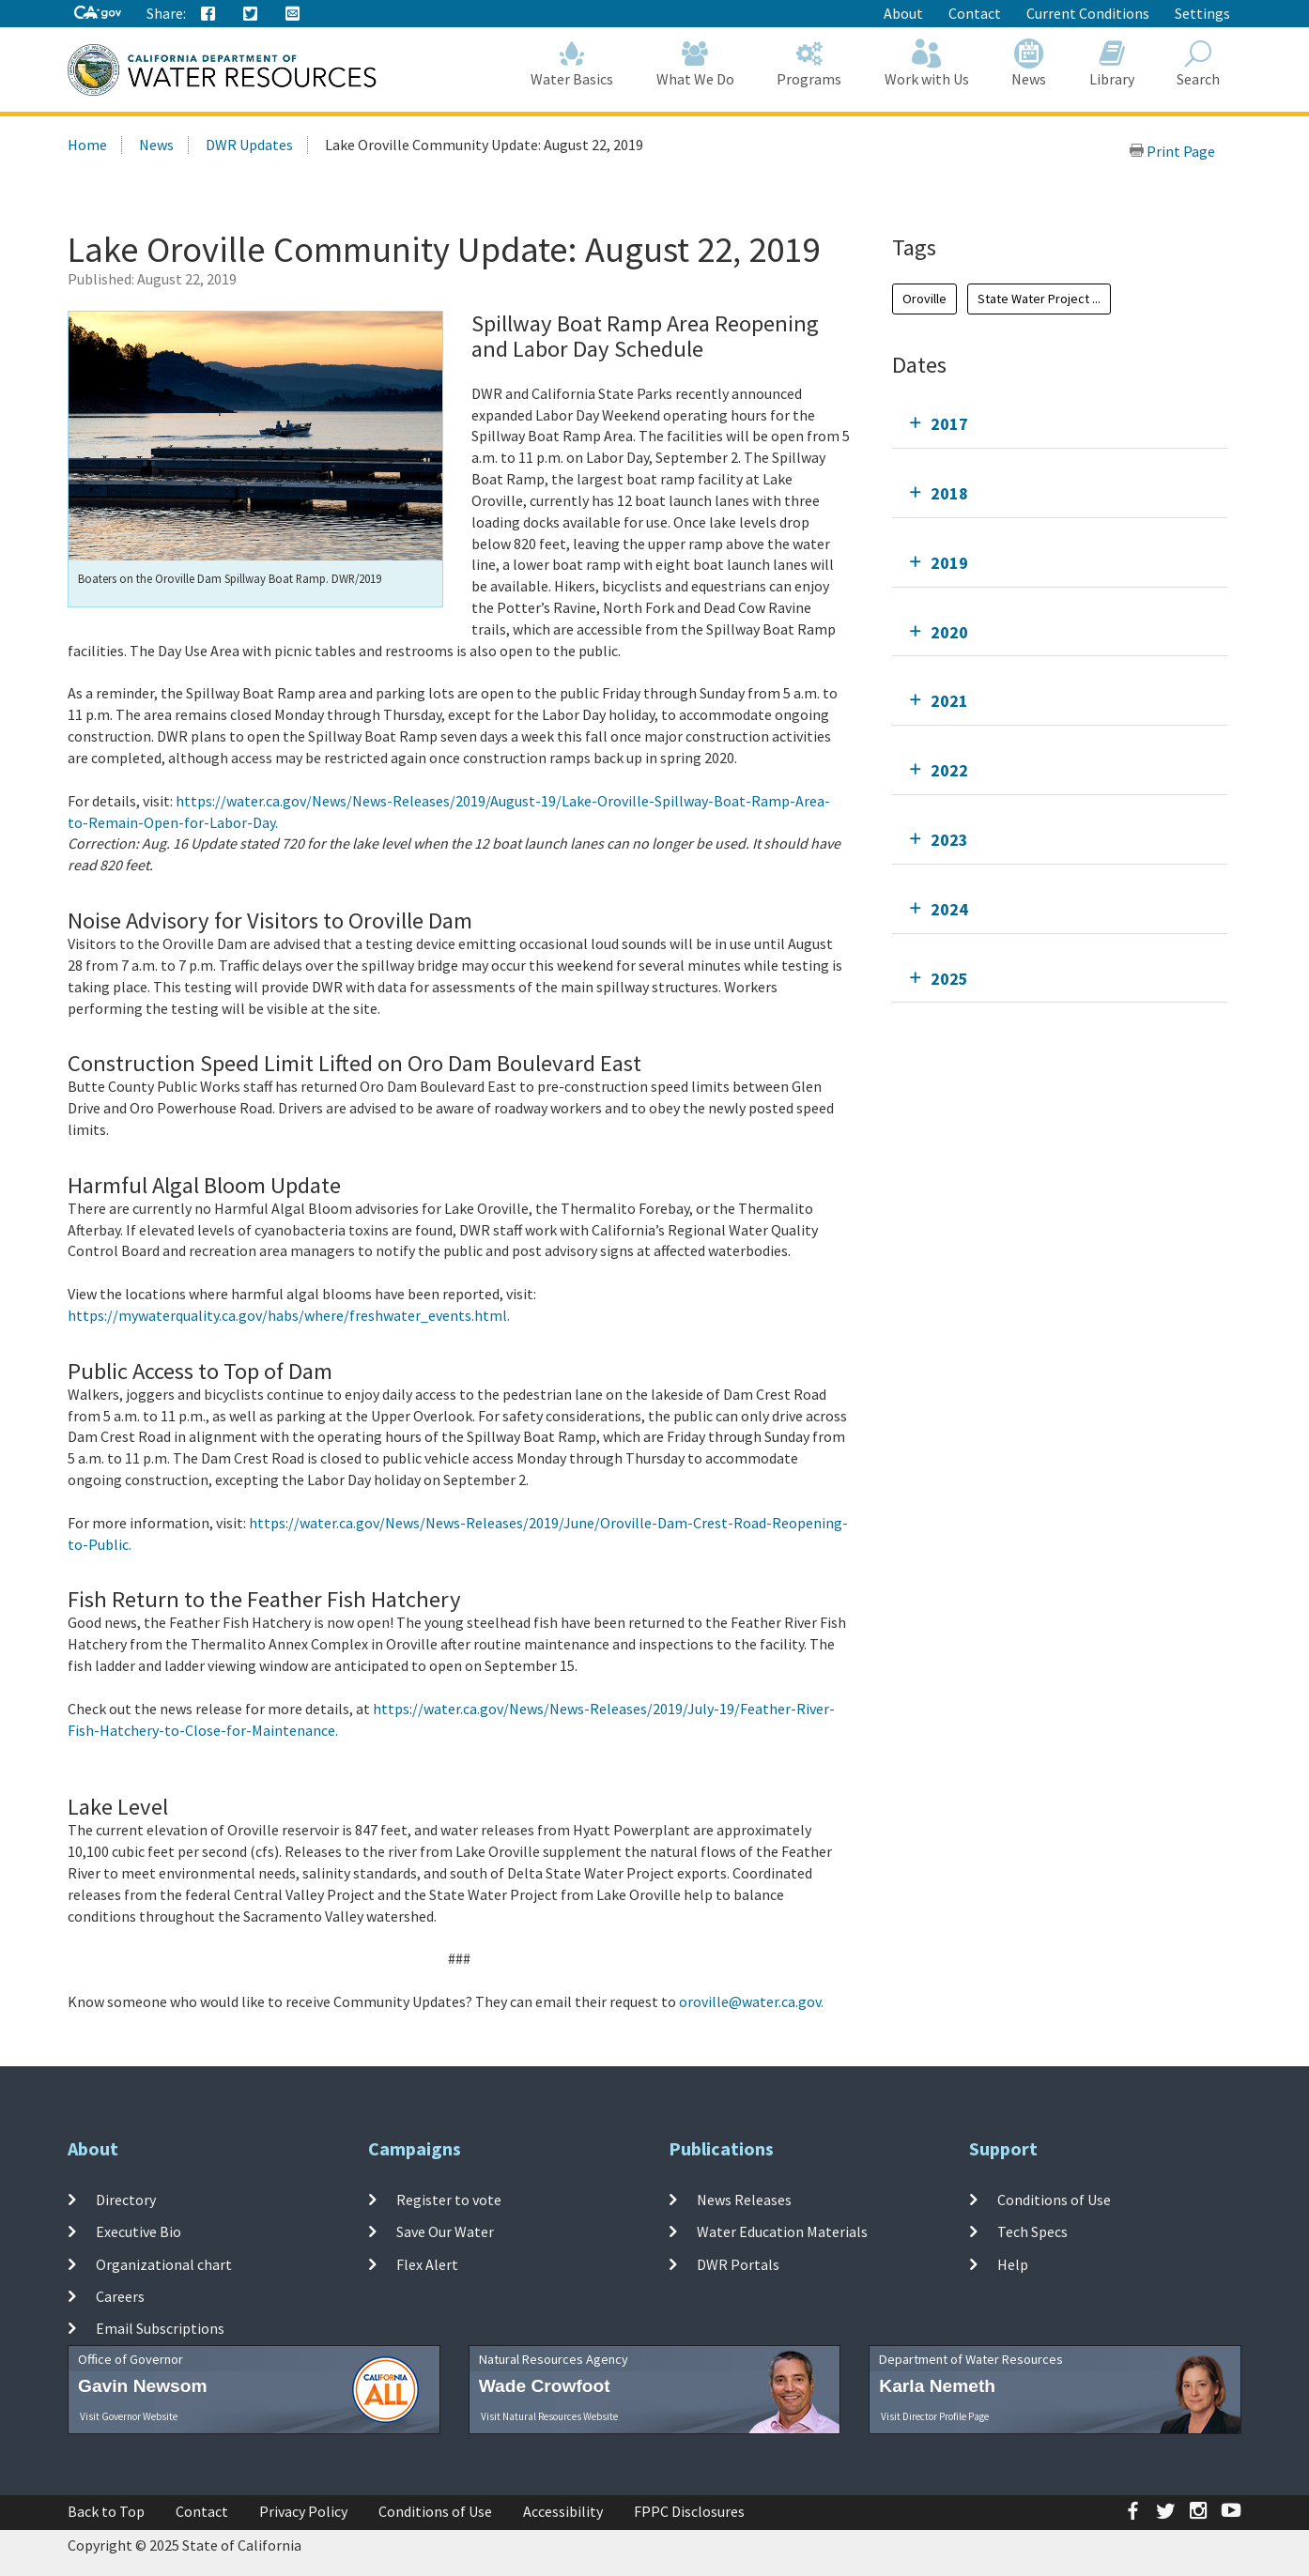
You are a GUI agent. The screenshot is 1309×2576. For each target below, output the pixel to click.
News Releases (744, 2199)
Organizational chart (164, 2263)
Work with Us (927, 63)
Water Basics (573, 63)
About (903, 13)
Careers (120, 2296)
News (1030, 63)
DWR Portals (738, 2263)
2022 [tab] (949, 770)
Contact (974, 13)
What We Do (695, 63)
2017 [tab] (949, 424)
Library (1112, 63)
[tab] (1059, 424)
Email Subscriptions (160, 2328)
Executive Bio (138, 2231)
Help (1012, 2263)
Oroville (924, 298)
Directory (126, 2199)
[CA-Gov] (97, 13)
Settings (1202, 13)
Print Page (1172, 151)
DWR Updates (249, 144)
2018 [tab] (949, 493)
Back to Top (106, 2511)
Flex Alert (427, 2263)
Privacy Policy (303, 2511)
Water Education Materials (782, 2231)
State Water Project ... (1039, 298)
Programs (810, 63)
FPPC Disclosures (689, 2511)
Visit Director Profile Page (935, 2416)
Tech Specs (1032, 2231)
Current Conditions (1087, 13)
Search (1199, 63)
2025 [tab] (949, 978)
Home (87, 144)
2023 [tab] (949, 840)
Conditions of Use (1054, 2199)
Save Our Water (445, 2231)
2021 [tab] (949, 701)
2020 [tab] (949, 632)
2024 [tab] (949, 909)
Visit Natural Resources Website (549, 2416)
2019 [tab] (949, 563)
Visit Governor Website (128, 2416)
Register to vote (448, 2199)
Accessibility (563, 2511)
